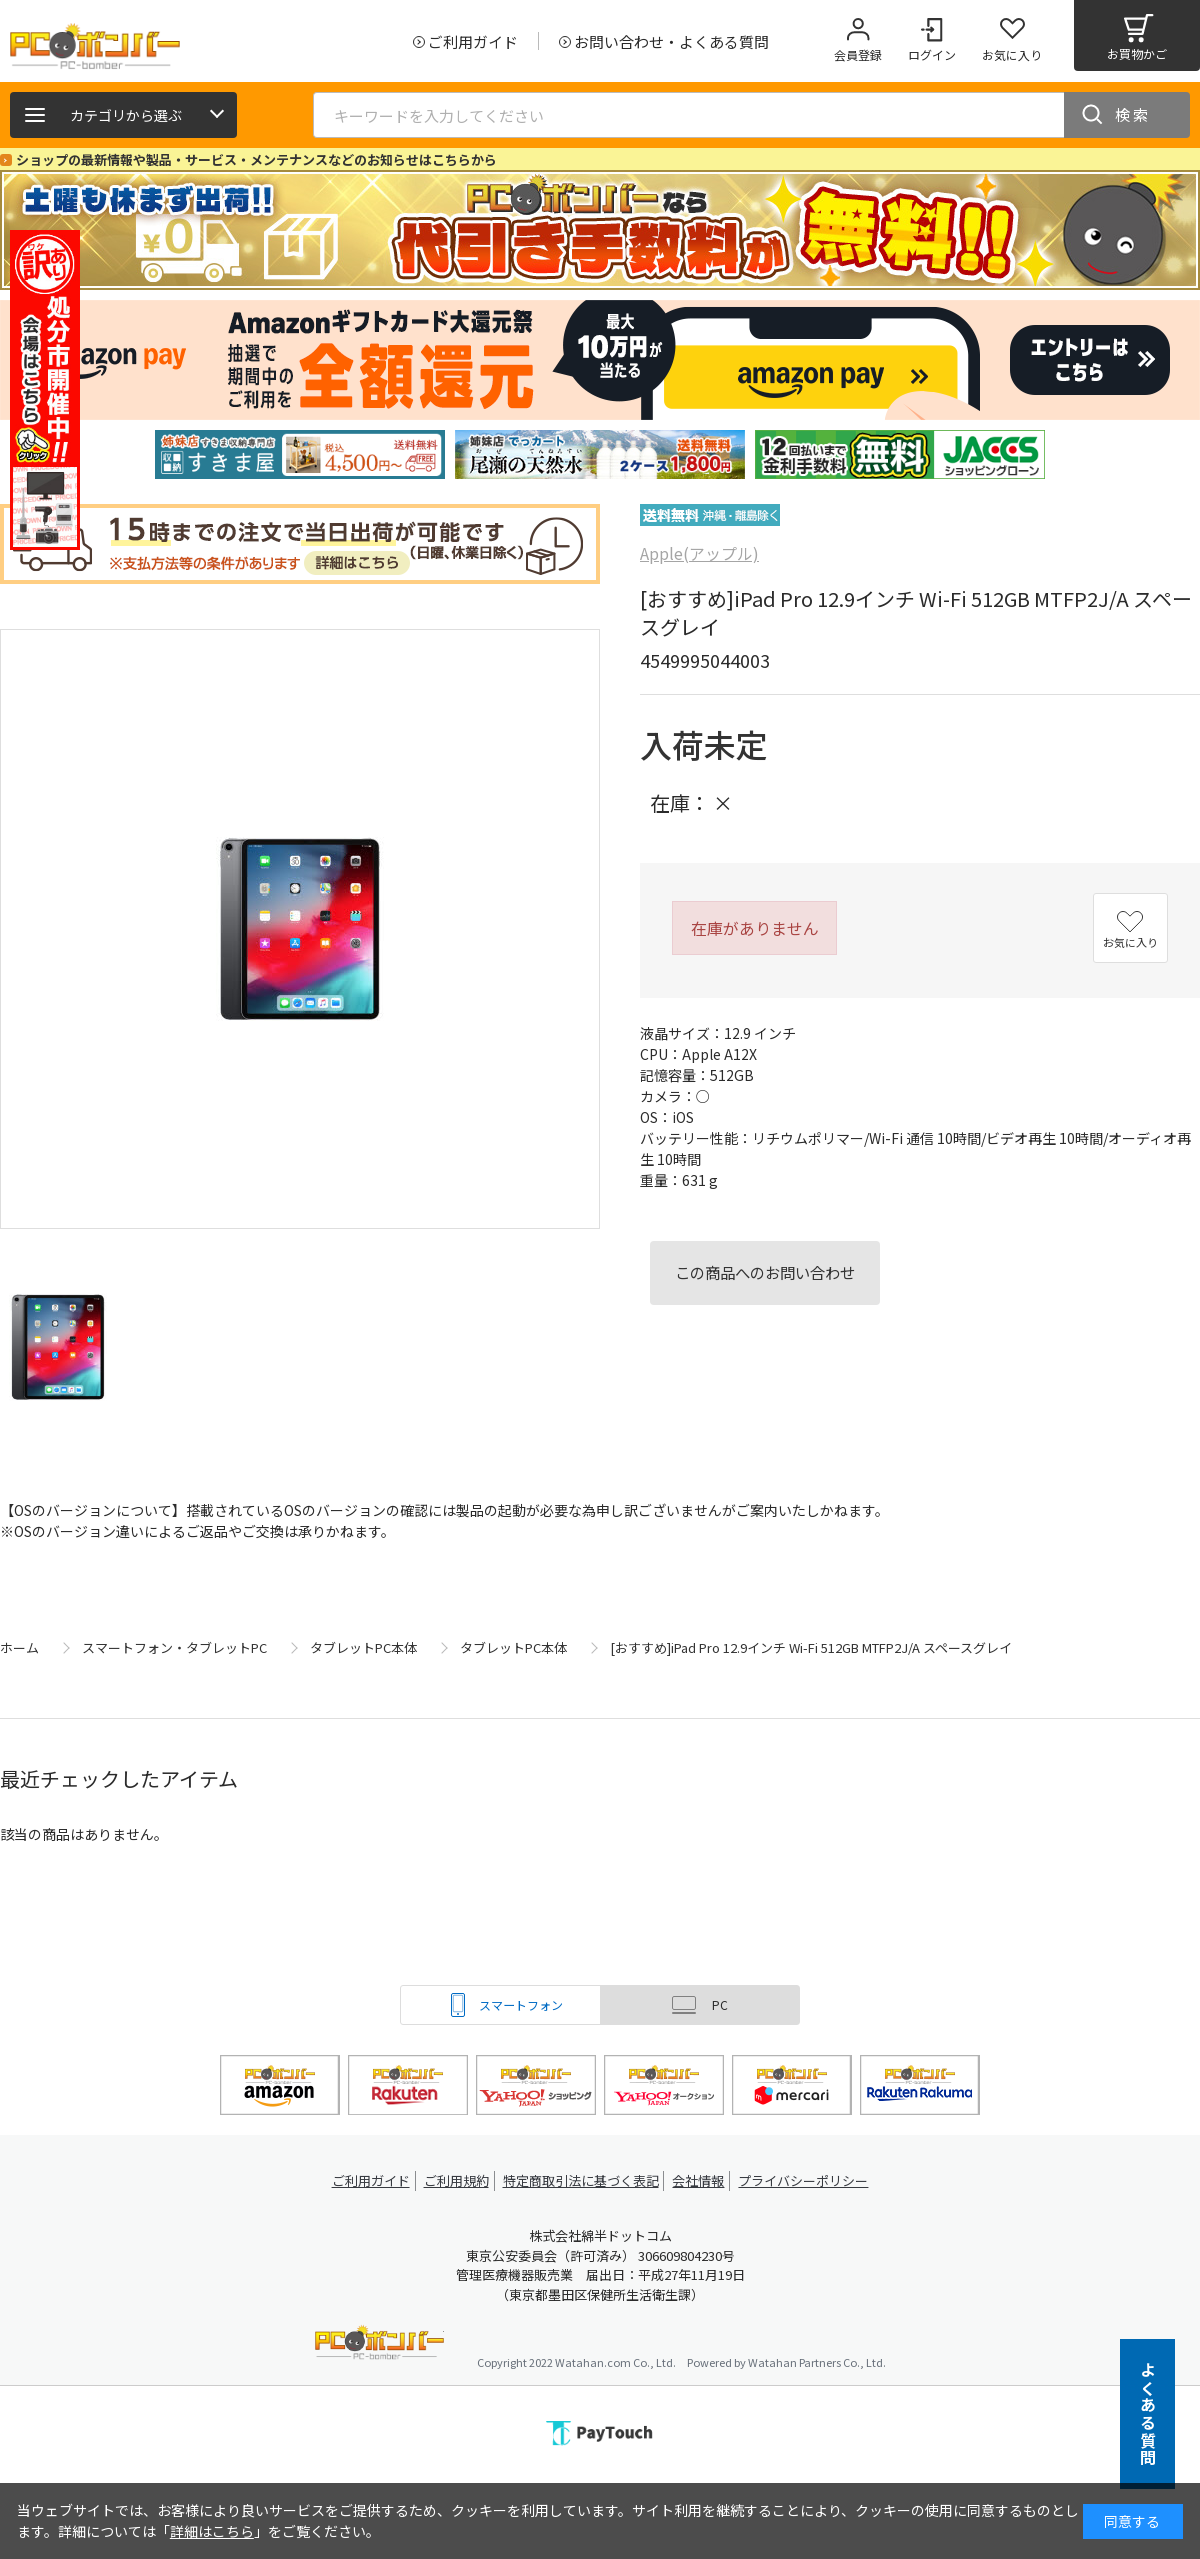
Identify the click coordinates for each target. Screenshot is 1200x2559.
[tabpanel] (300, 454)
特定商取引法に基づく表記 (582, 2180)
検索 (1133, 114)
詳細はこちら (212, 2531)
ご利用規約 (456, 2180)
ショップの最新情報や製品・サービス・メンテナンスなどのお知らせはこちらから (256, 159)
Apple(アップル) (699, 553)
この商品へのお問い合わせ (765, 1272)
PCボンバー (379, 2345)
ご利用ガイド (366, 2180)
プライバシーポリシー (810, 2180)
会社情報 (702, 2180)
